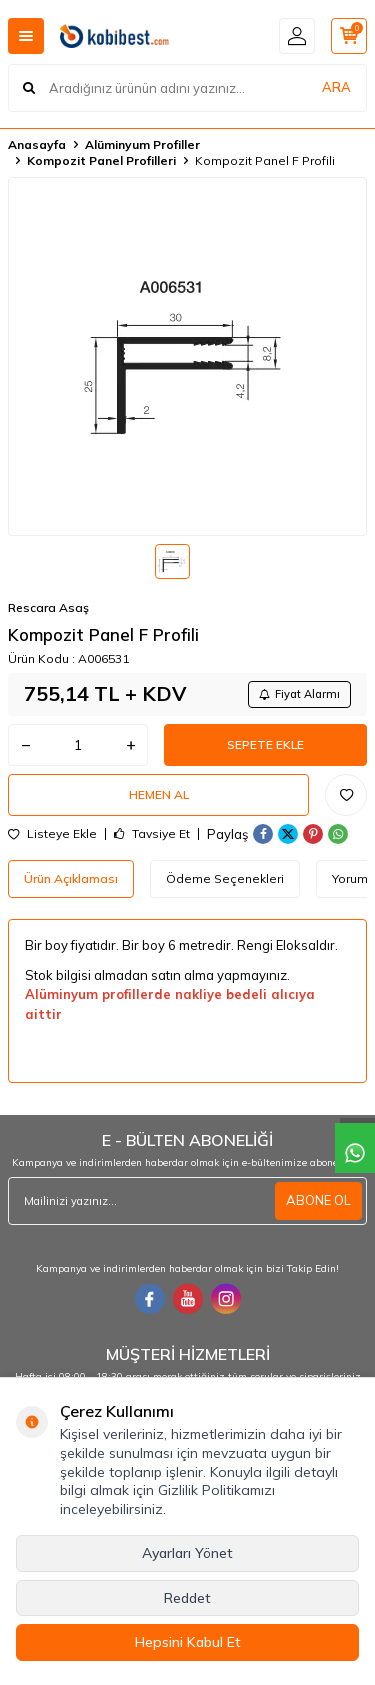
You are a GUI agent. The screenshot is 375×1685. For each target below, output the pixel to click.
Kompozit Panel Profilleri (101, 160)
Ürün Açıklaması (71, 878)
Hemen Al (159, 794)
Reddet (187, 1598)
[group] (187, 356)
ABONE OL (318, 1200)
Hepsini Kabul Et (188, 1642)
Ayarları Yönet (187, 1553)
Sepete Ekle (265, 744)
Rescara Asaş (48, 607)
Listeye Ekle (52, 834)
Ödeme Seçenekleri (225, 878)
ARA (336, 87)
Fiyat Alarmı (299, 694)
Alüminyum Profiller (142, 144)
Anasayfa (37, 144)
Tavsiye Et (152, 834)
